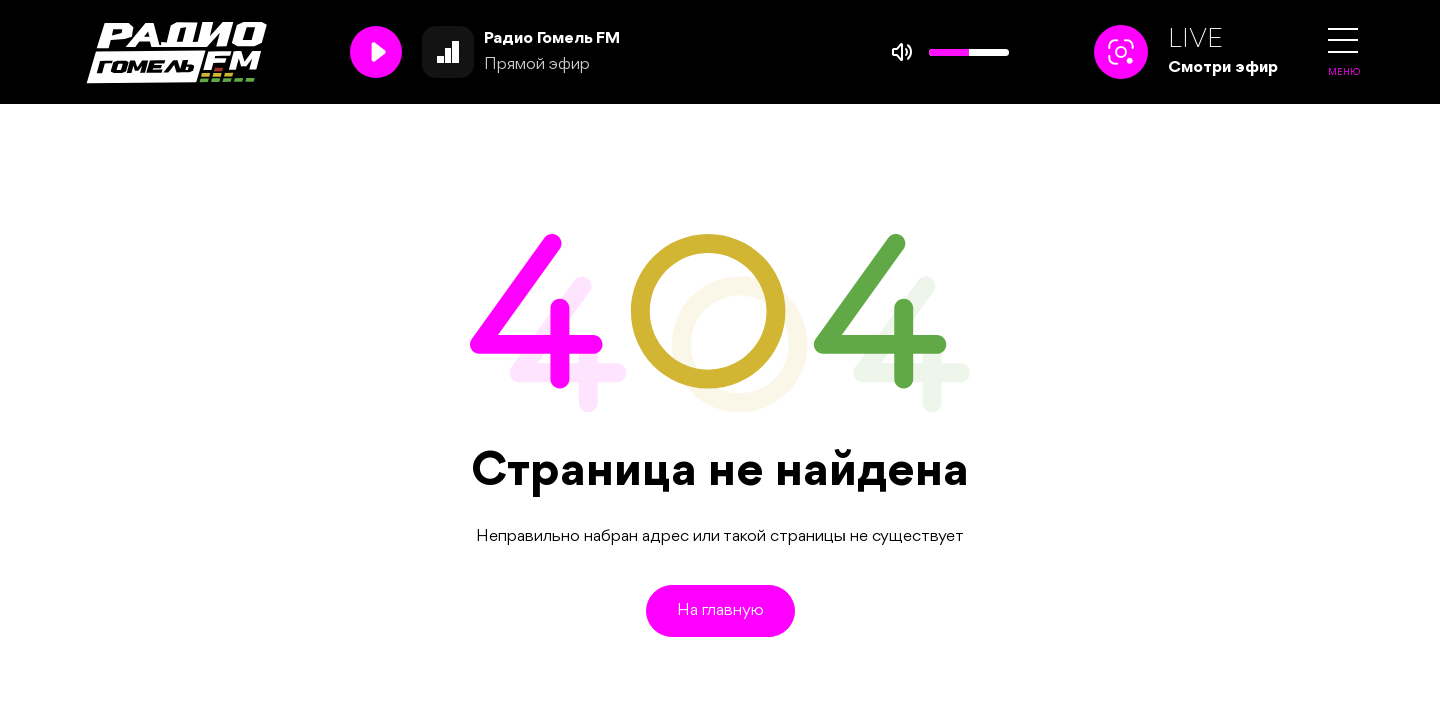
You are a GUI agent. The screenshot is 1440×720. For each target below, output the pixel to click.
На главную (720, 610)
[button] (1343, 40)
